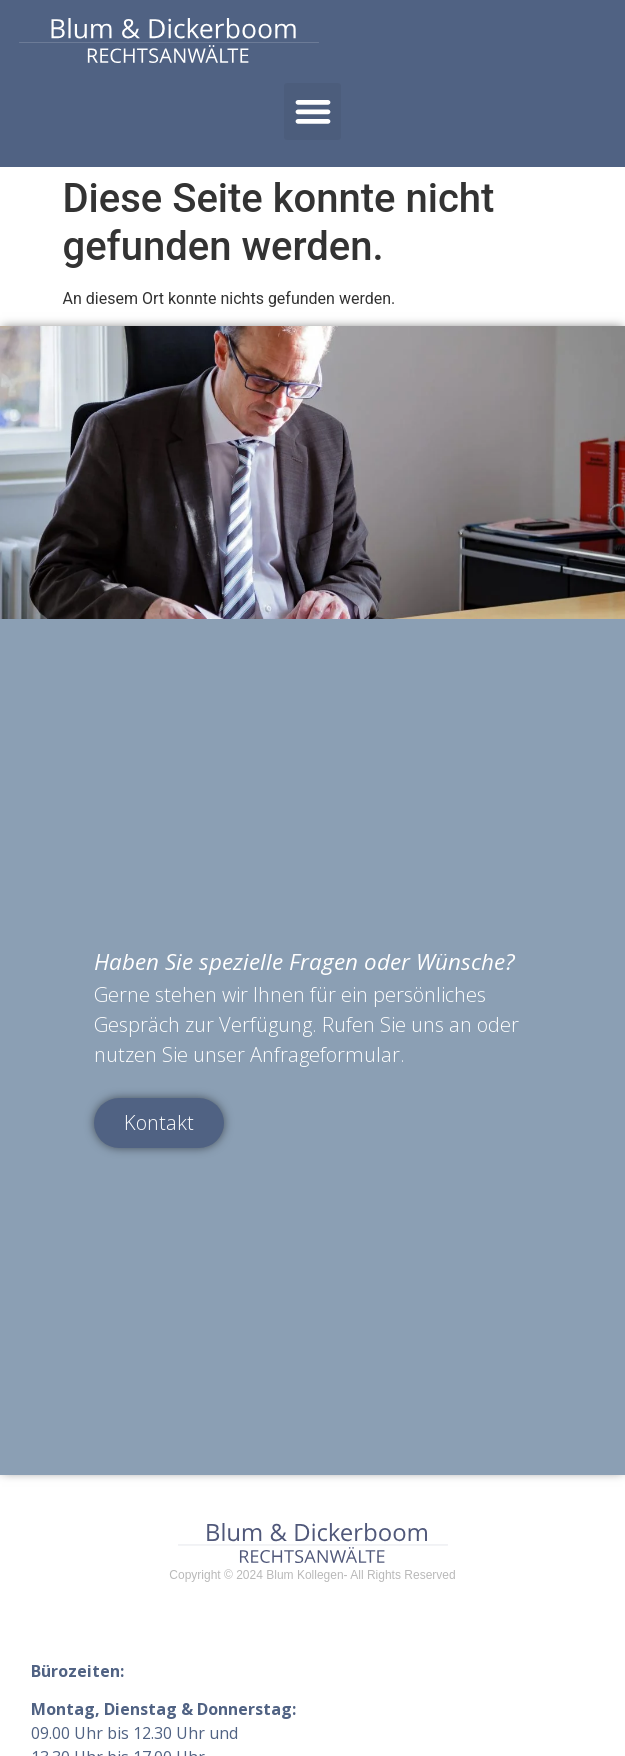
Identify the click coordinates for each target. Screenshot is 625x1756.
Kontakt (159, 1120)
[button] (312, 111)
